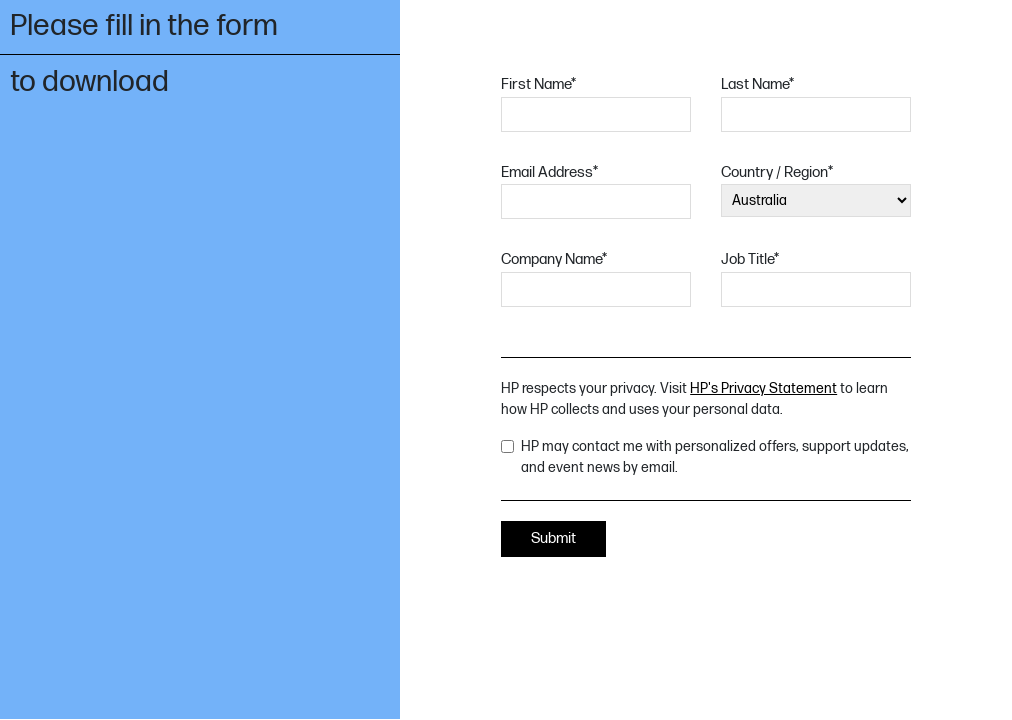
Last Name (757, 84)
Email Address (549, 172)
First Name (538, 84)
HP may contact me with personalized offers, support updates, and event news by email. (715, 457)
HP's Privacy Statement (763, 388)
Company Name (554, 259)
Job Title (750, 259)
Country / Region (777, 172)
